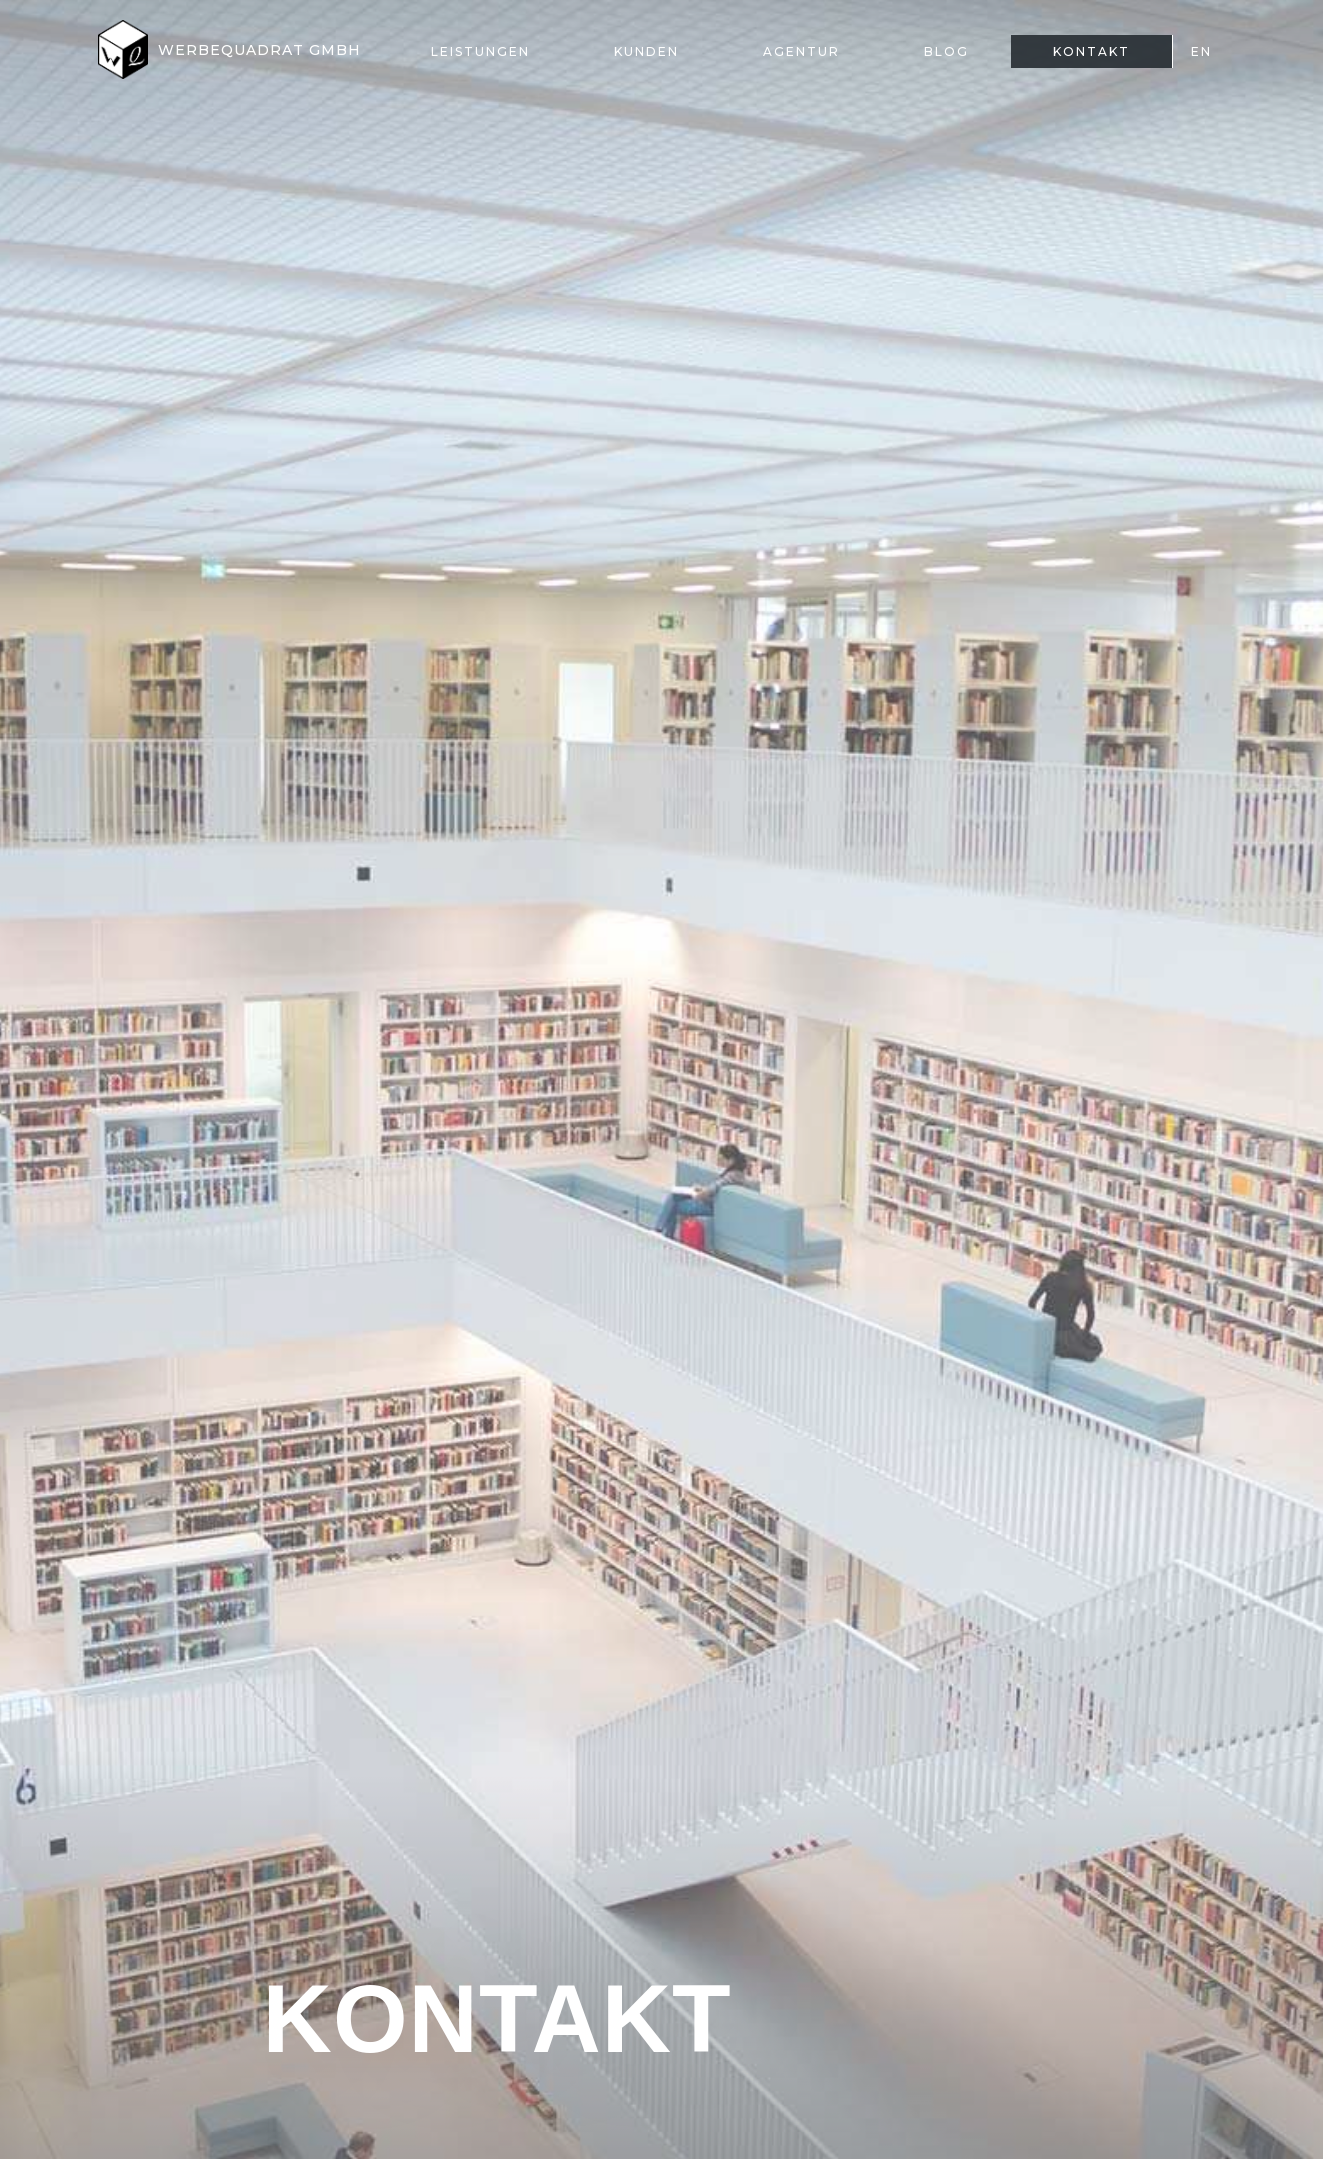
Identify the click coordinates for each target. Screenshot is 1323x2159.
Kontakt (1091, 51)
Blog (946, 51)
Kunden (646, 51)
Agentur (801, 51)
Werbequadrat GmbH (259, 50)
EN (1201, 51)
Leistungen (480, 51)
